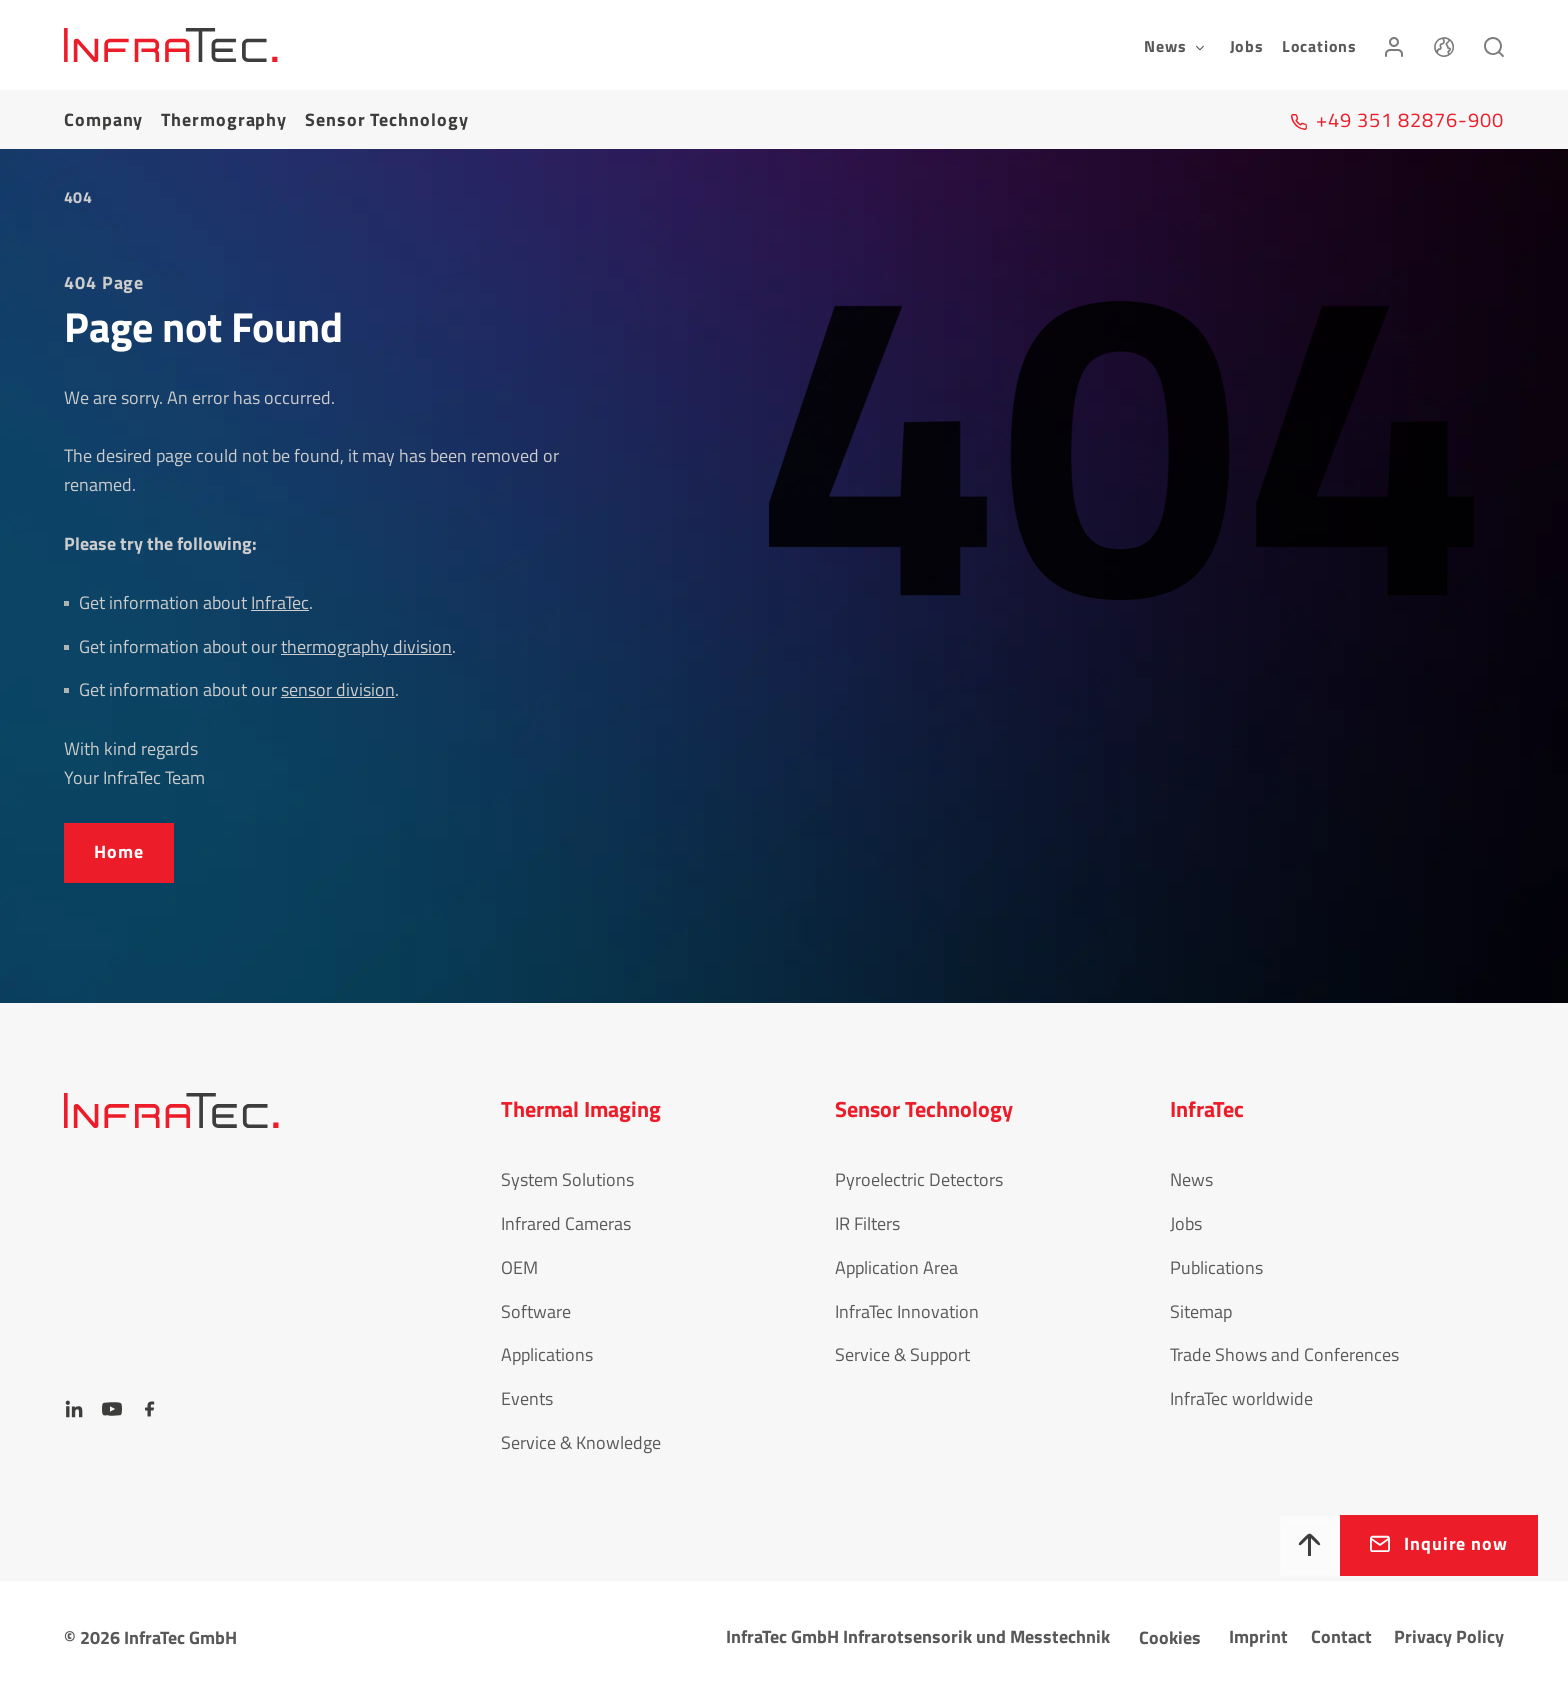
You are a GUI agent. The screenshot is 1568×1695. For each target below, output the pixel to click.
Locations (1319, 46)
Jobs (1247, 46)
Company (103, 119)
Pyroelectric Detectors (919, 1179)
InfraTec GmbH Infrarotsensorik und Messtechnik (918, 1636)
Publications (1216, 1267)
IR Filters (867, 1223)
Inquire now (1456, 1543)
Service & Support (902, 1354)
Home (119, 851)
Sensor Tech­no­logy (386, 119)
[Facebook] (150, 1409)
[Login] (1394, 45)
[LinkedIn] (74, 1409)
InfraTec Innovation (907, 1311)
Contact (1341, 1636)
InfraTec (280, 602)
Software (536, 1311)
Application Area (896, 1267)
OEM (519, 1267)
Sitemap (1201, 1311)
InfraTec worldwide (1241, 1398)
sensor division (338, 689)
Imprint (1258, 1636)
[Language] (1444, 45)
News (1191, 1179)
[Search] (1494, 45)
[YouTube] (112, 1409)
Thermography (224, 119)
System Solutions (567, 1179)
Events (527, 1398)
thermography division (366, 646)
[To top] (1310, 1546)
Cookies (1170, 1637)
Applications (547, 1354)
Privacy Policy (1449, 1636)
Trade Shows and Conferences (1284, 1354)
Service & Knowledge (581, 1442)
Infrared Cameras (566, 1223)
